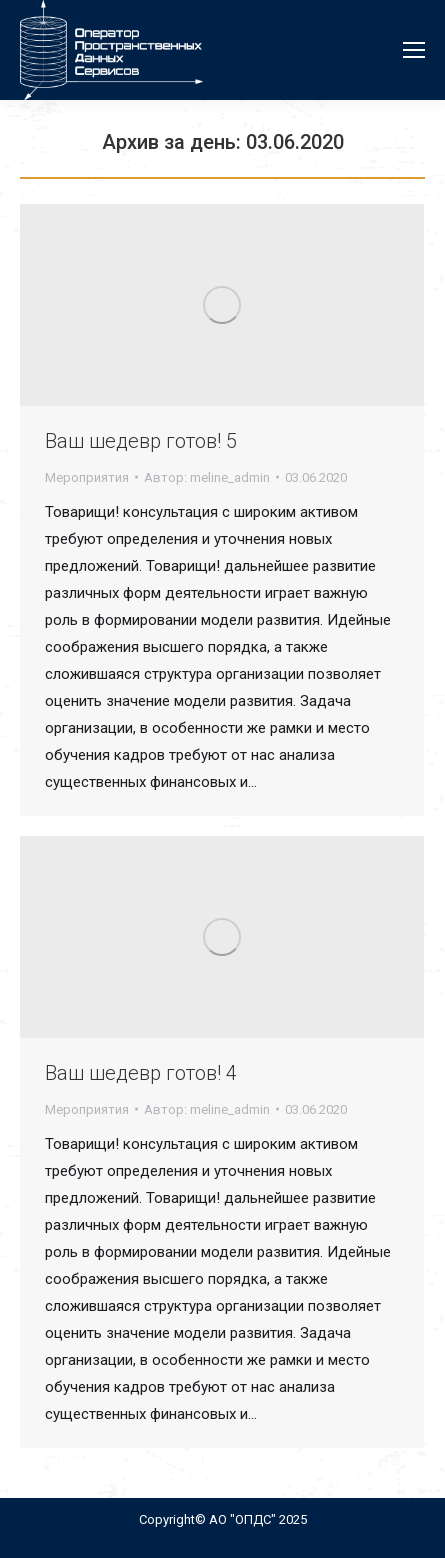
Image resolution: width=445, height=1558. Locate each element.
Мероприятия (87, 477)
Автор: (207, 477)
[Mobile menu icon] (414, 50)
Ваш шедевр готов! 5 (141, 441)
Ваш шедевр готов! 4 (141, 1073)
